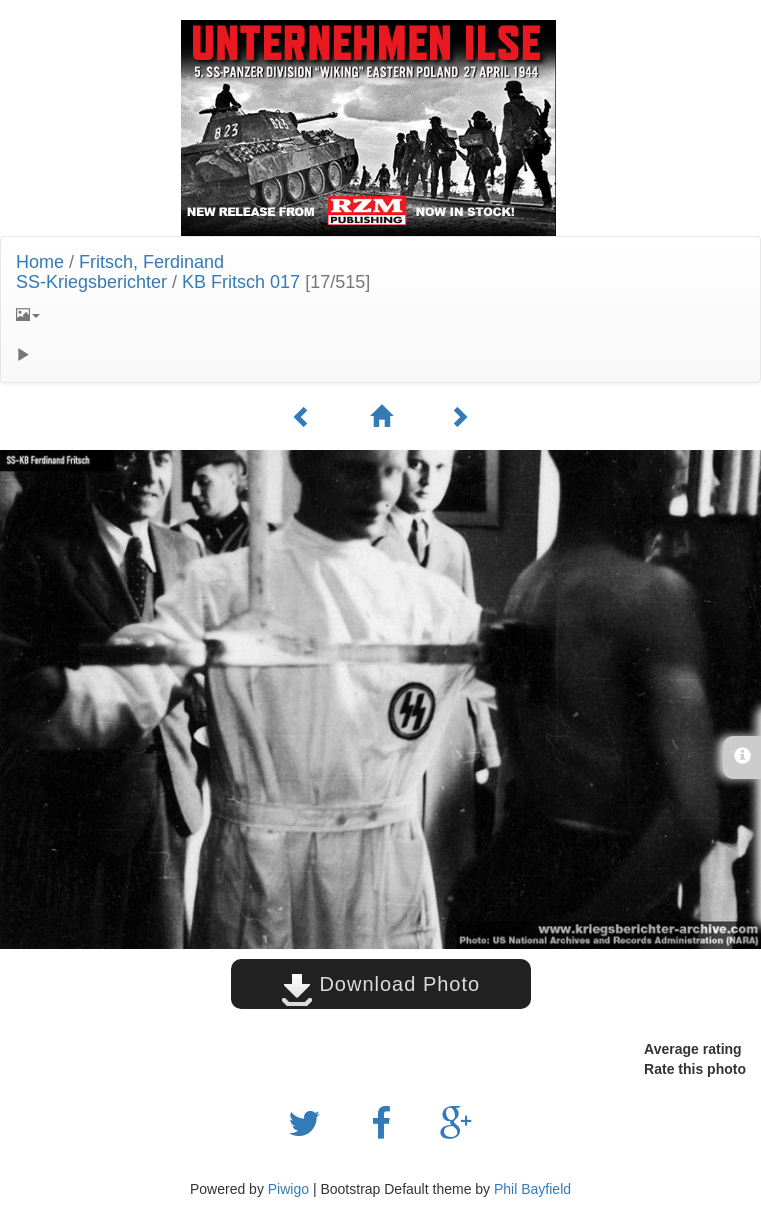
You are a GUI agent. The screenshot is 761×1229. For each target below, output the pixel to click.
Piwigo (288, 1189)
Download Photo (380, 984)
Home (40, 262)
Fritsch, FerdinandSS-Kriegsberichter (120, 272)
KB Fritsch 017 (241, 282)
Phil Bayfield (532, 1189)
